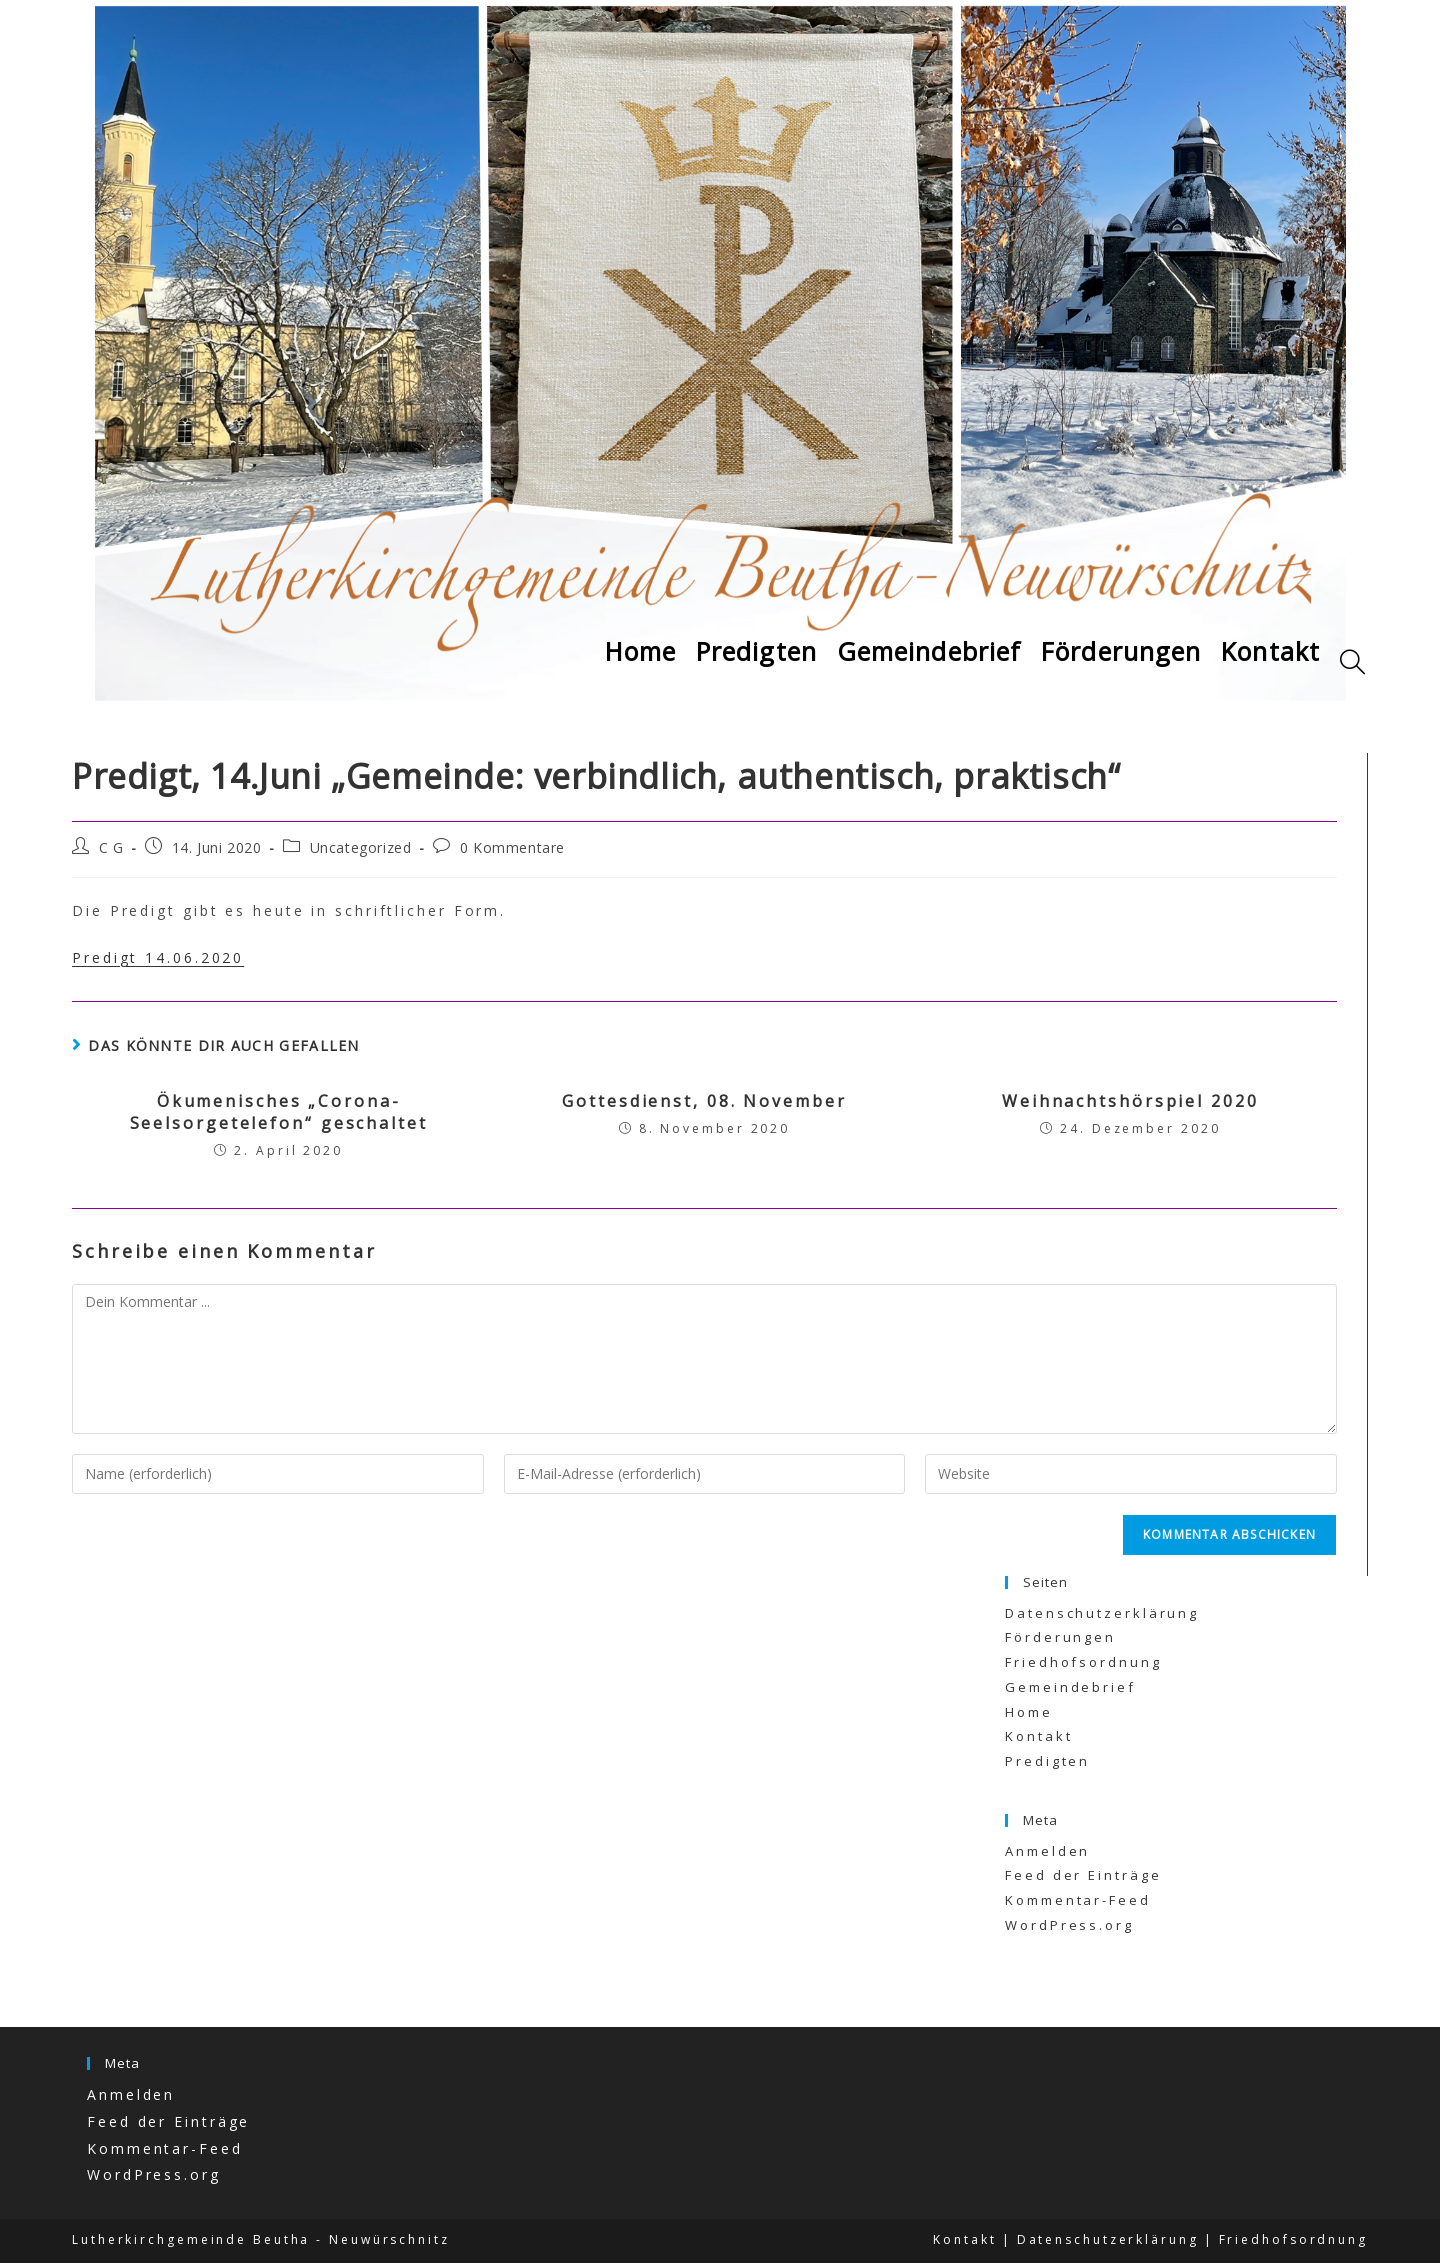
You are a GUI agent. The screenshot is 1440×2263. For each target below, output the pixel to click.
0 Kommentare (512, 847)
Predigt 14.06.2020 (158, 957)
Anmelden (1047, 1851)
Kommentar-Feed (1078, 1900)
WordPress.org (1069, 1925)
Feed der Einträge (1083, 1875)
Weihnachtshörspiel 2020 (1130, 1101)
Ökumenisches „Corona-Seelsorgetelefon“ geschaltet (279, 1112)
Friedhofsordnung (1083, 1662)
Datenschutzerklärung (1102, 1613)
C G (111, 847)
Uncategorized (361, 847)
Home (1029, 1712)
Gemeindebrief (1070, 1687)
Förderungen (1060, 1637)
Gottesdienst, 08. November (704, 1101)
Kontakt (1038, 1736)
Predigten (1047, 1761)
